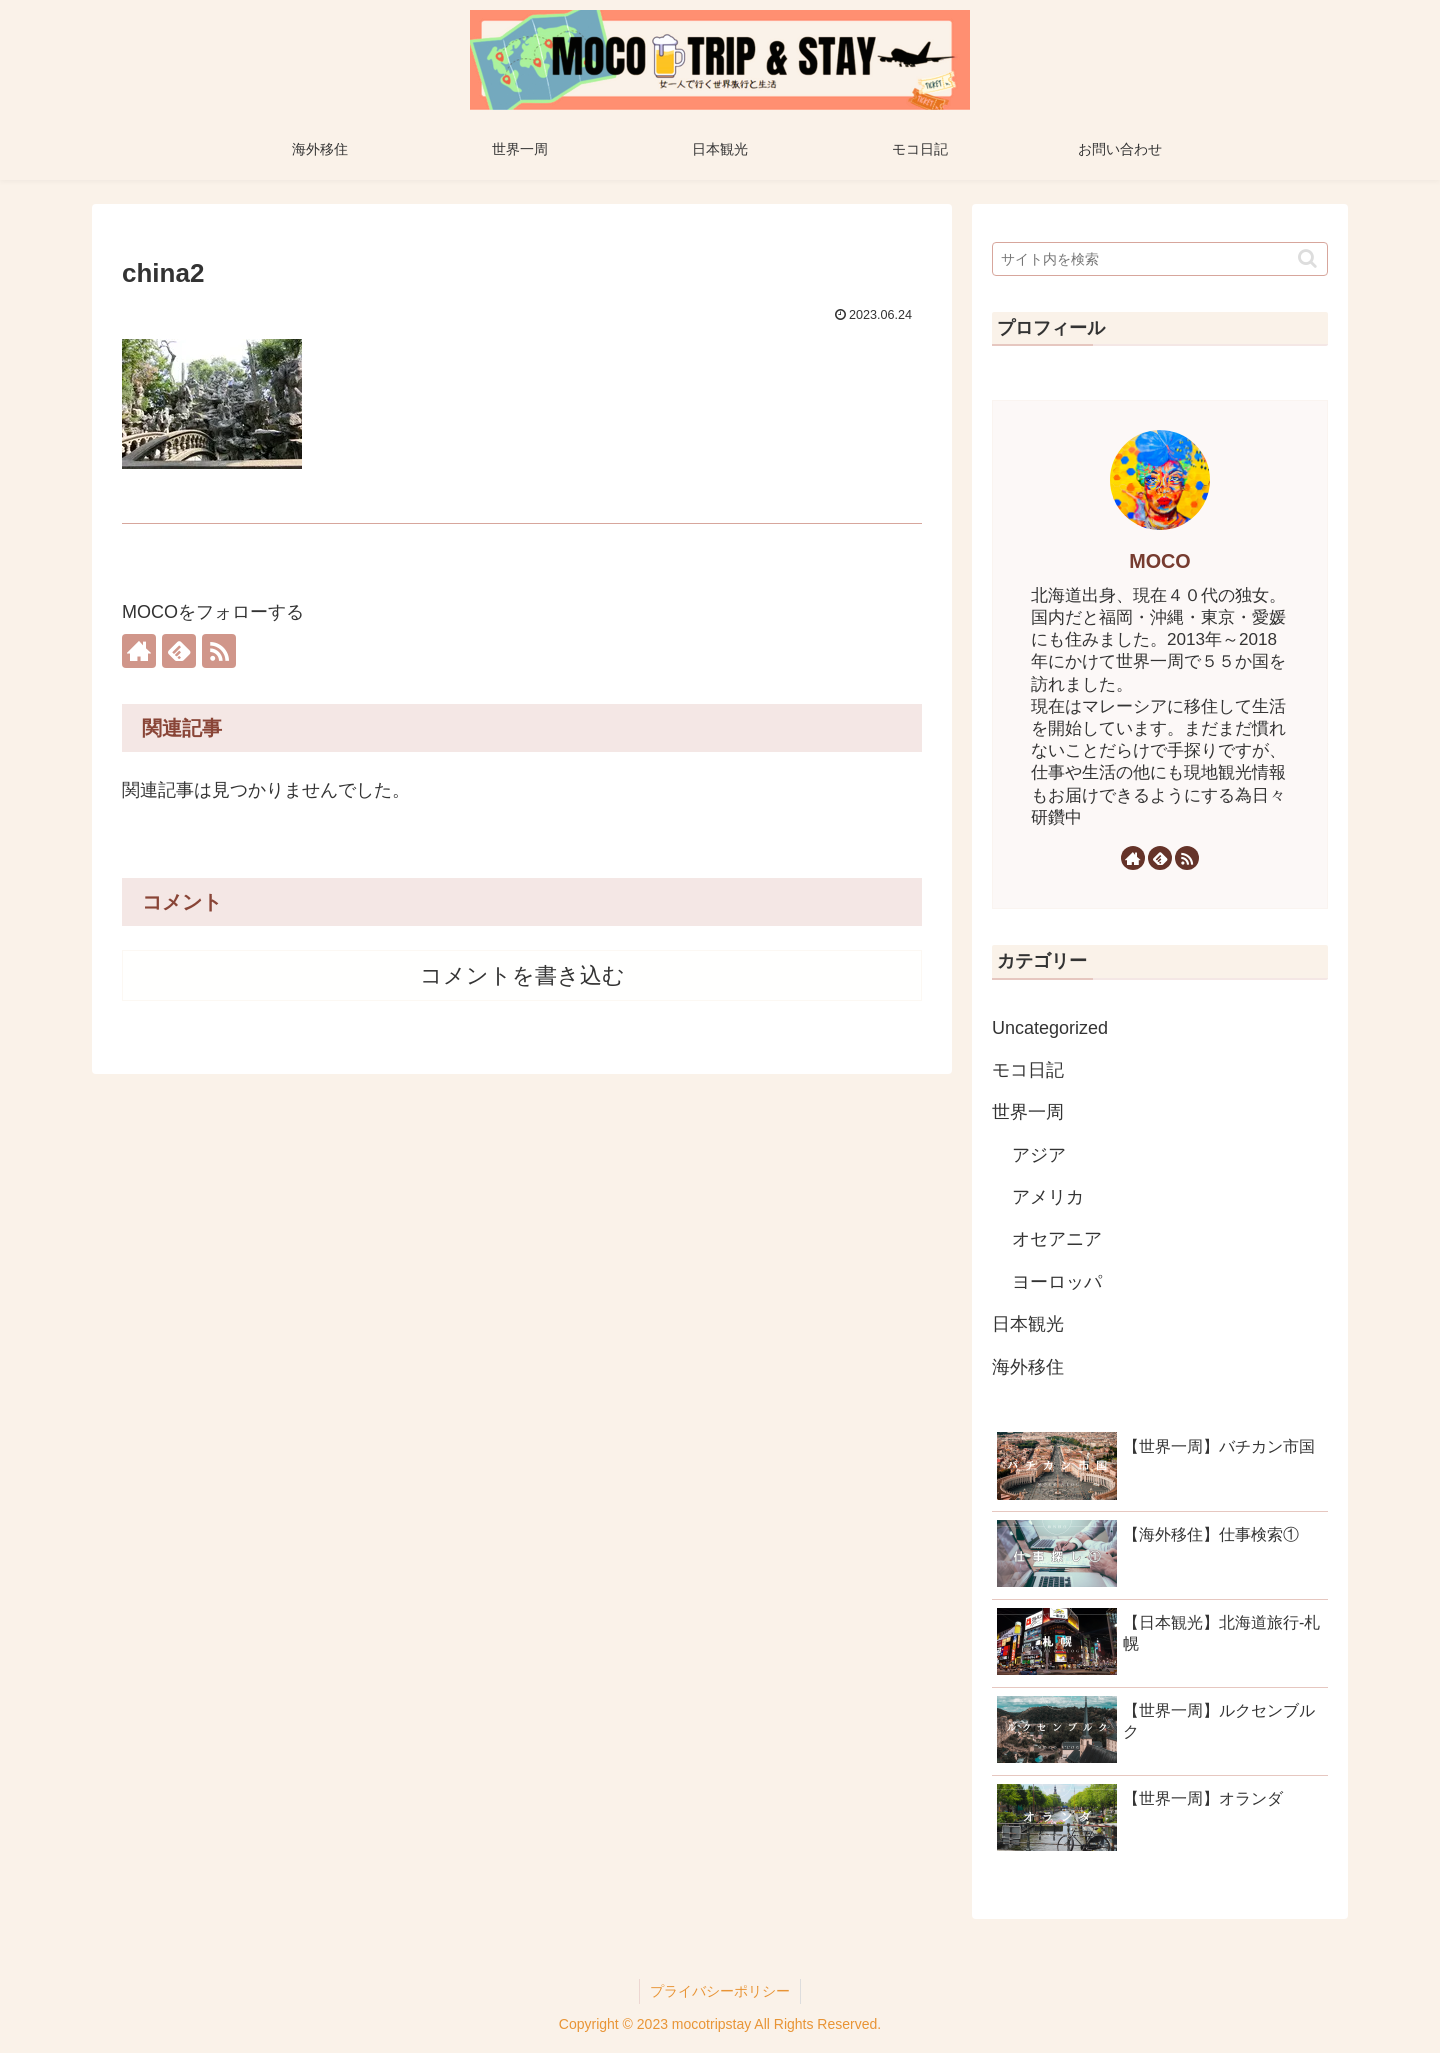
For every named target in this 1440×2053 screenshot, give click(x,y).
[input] (1160, 259)
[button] (1307, 258)
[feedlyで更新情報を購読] (179, 651)
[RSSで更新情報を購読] (219, 651)
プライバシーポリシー (720, 1991)
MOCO (1160, 561)
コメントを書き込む (522, 975)
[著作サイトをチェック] (139, 651)
